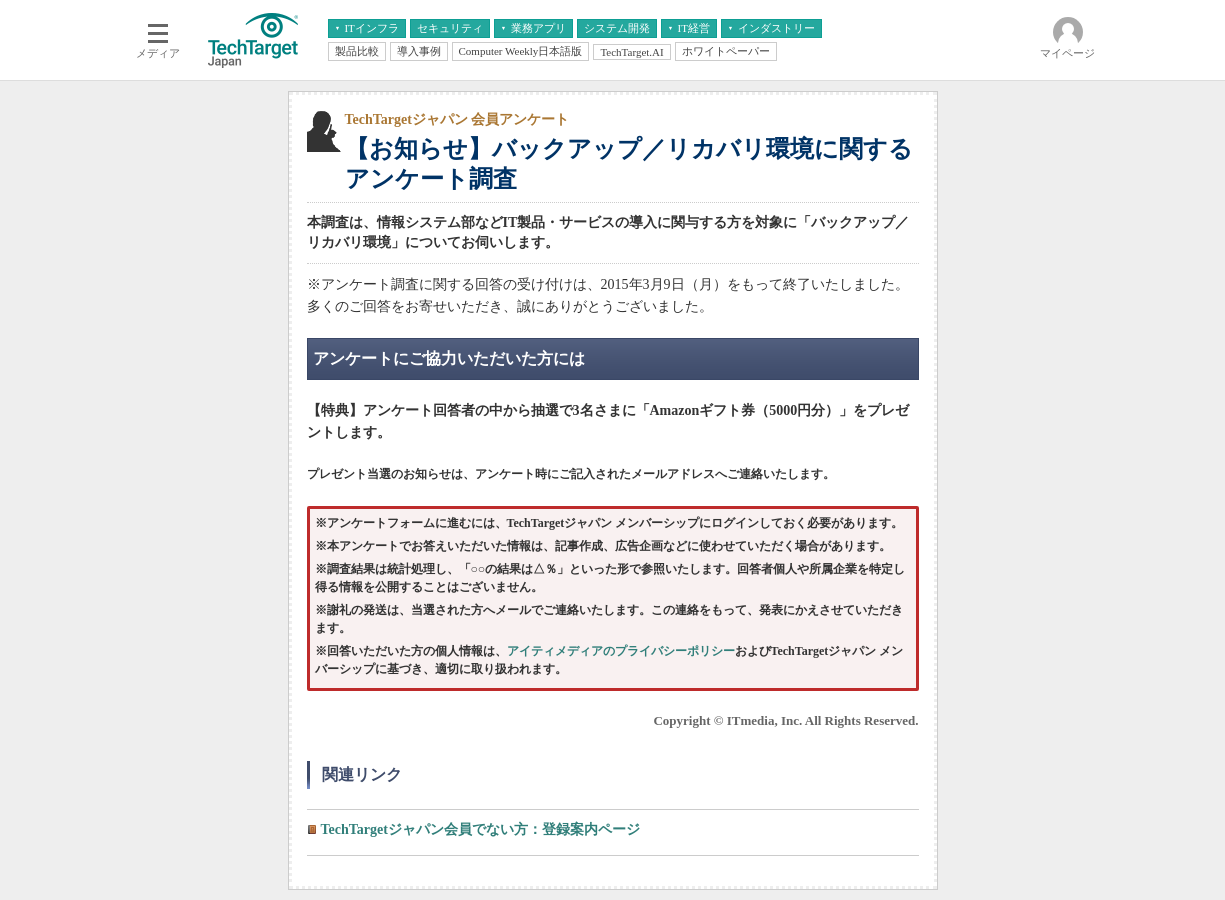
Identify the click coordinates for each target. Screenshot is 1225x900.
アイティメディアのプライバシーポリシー (621, 651)
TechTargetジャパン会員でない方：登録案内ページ (480, 829)
